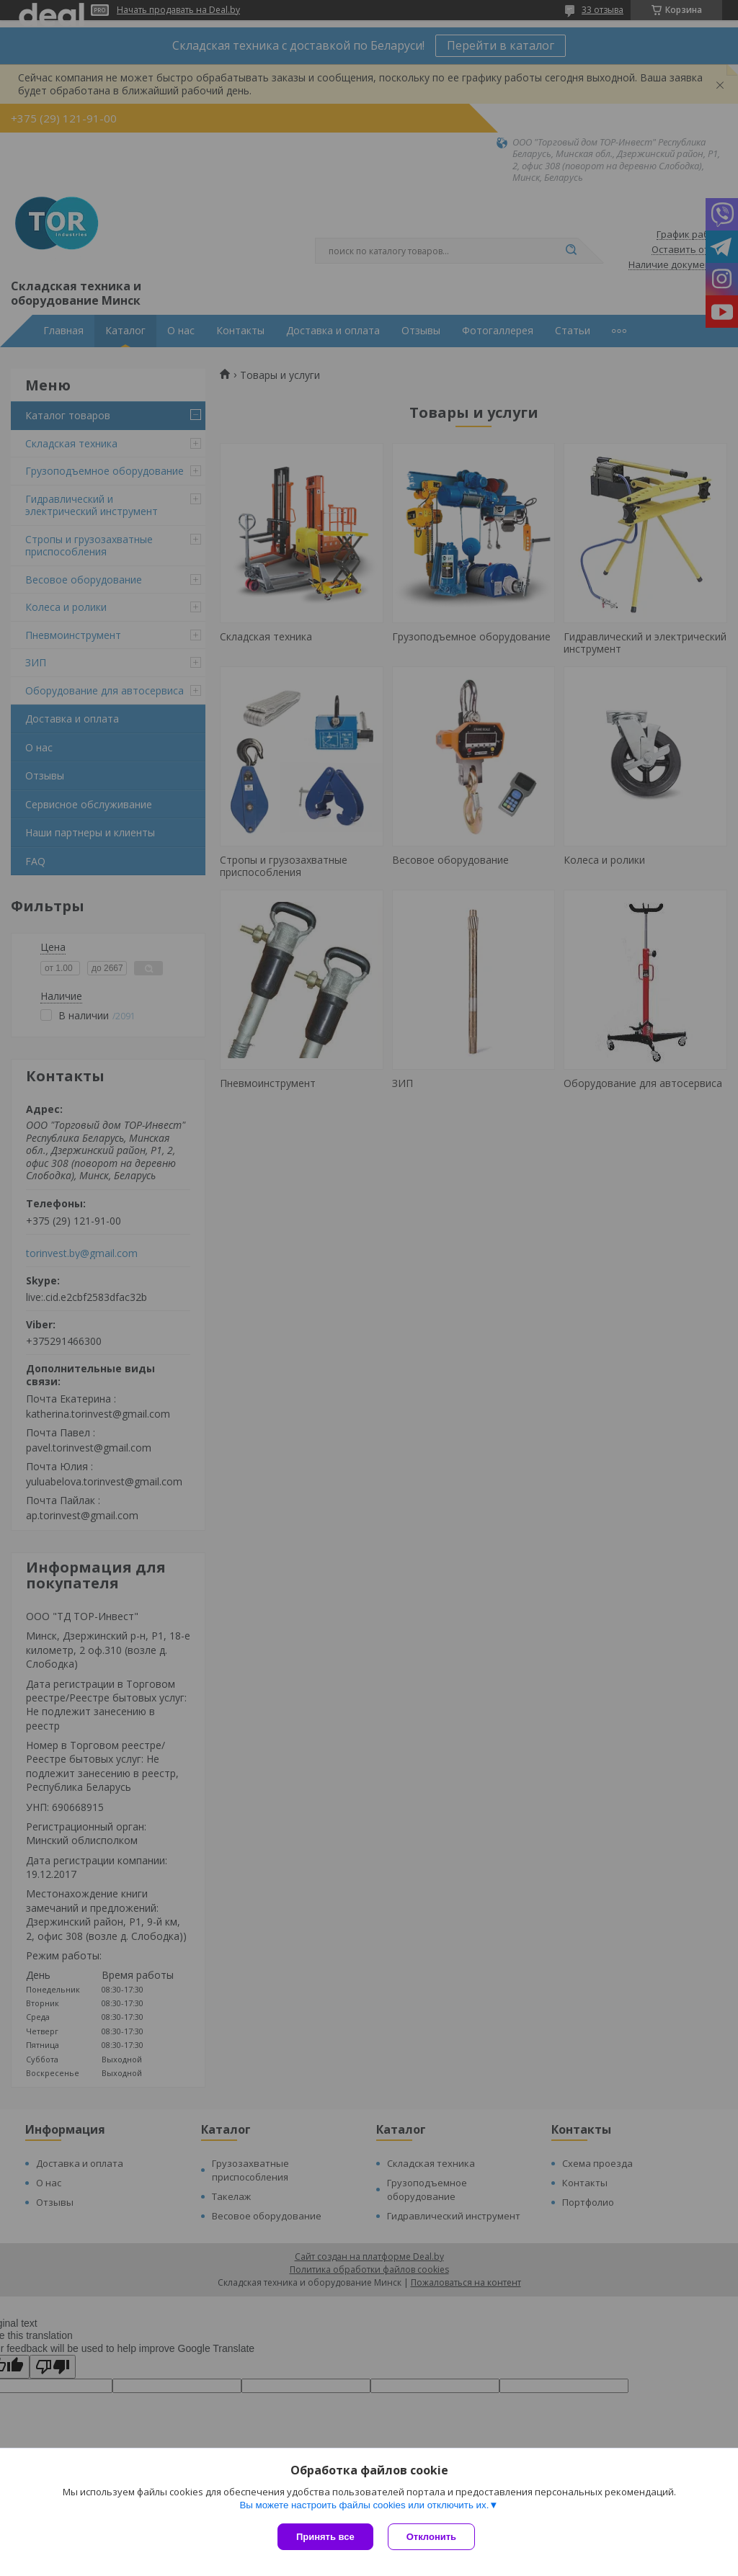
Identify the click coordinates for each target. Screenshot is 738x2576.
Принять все (325, 2536)
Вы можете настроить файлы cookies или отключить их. (364, 2505)
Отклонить (431, 2536)
